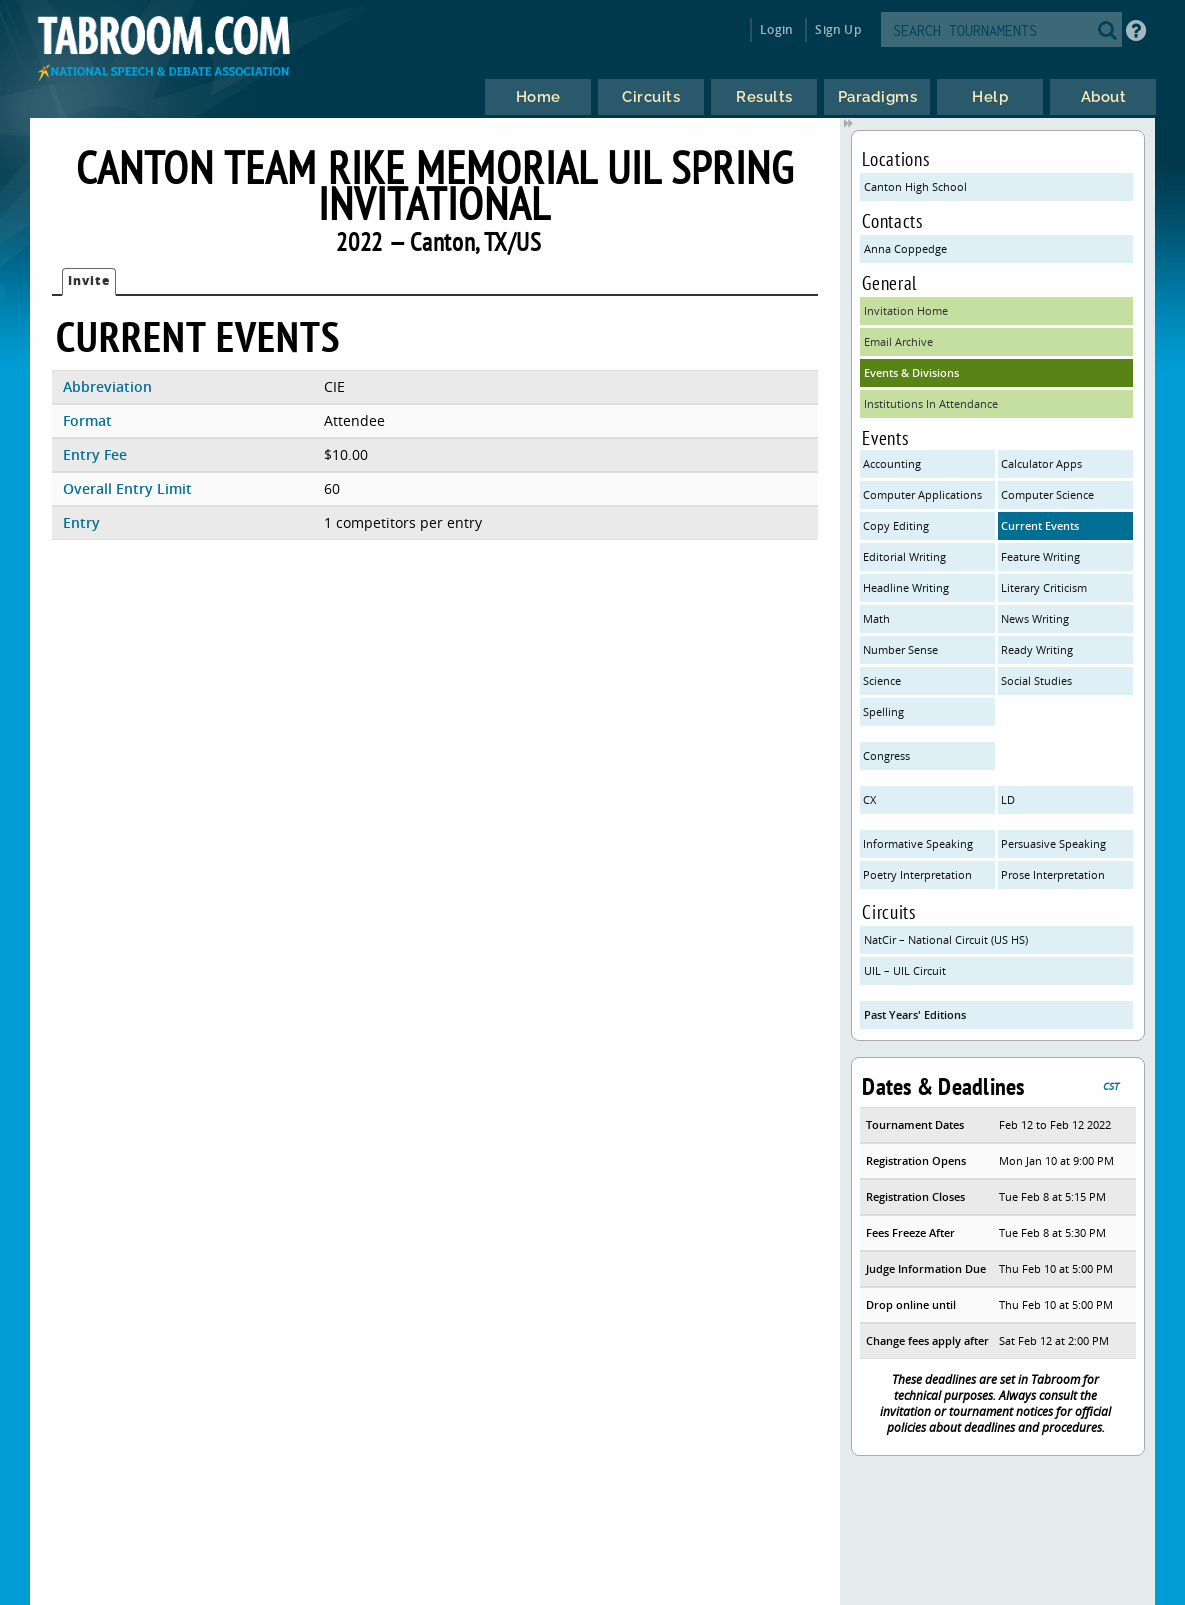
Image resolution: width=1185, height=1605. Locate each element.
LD (1008, 799)
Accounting (892, 463)
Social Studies (1036, 680)
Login (776, 29)
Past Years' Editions (915, 1014)
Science (882, 680)
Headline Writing (906, 587)
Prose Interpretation (1053, 874)
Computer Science (1047, 494)
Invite (89, 280)
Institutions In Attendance (931, 403)
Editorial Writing (904, 556)
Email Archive (898, 341)
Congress (886, 755)
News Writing (1035, 618)
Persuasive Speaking (1053, 843)
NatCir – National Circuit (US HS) (946, 939)
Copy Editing (896, 525)
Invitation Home (906, 310)
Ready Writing (1037, 649)
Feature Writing (1040, 556)
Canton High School (915, 186)
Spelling (883, 711)
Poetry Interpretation (917, 874)
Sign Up (837, 29)
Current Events (1040, 525)
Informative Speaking (918, 843)
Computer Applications (922, 494)
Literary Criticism (1044, 587)
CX (869, 799)
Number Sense (900, 649)
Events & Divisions (911, 372)
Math (876, 618)
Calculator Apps (1041, 463)
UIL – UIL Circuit (905, 970)
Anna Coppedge (905, 248)
